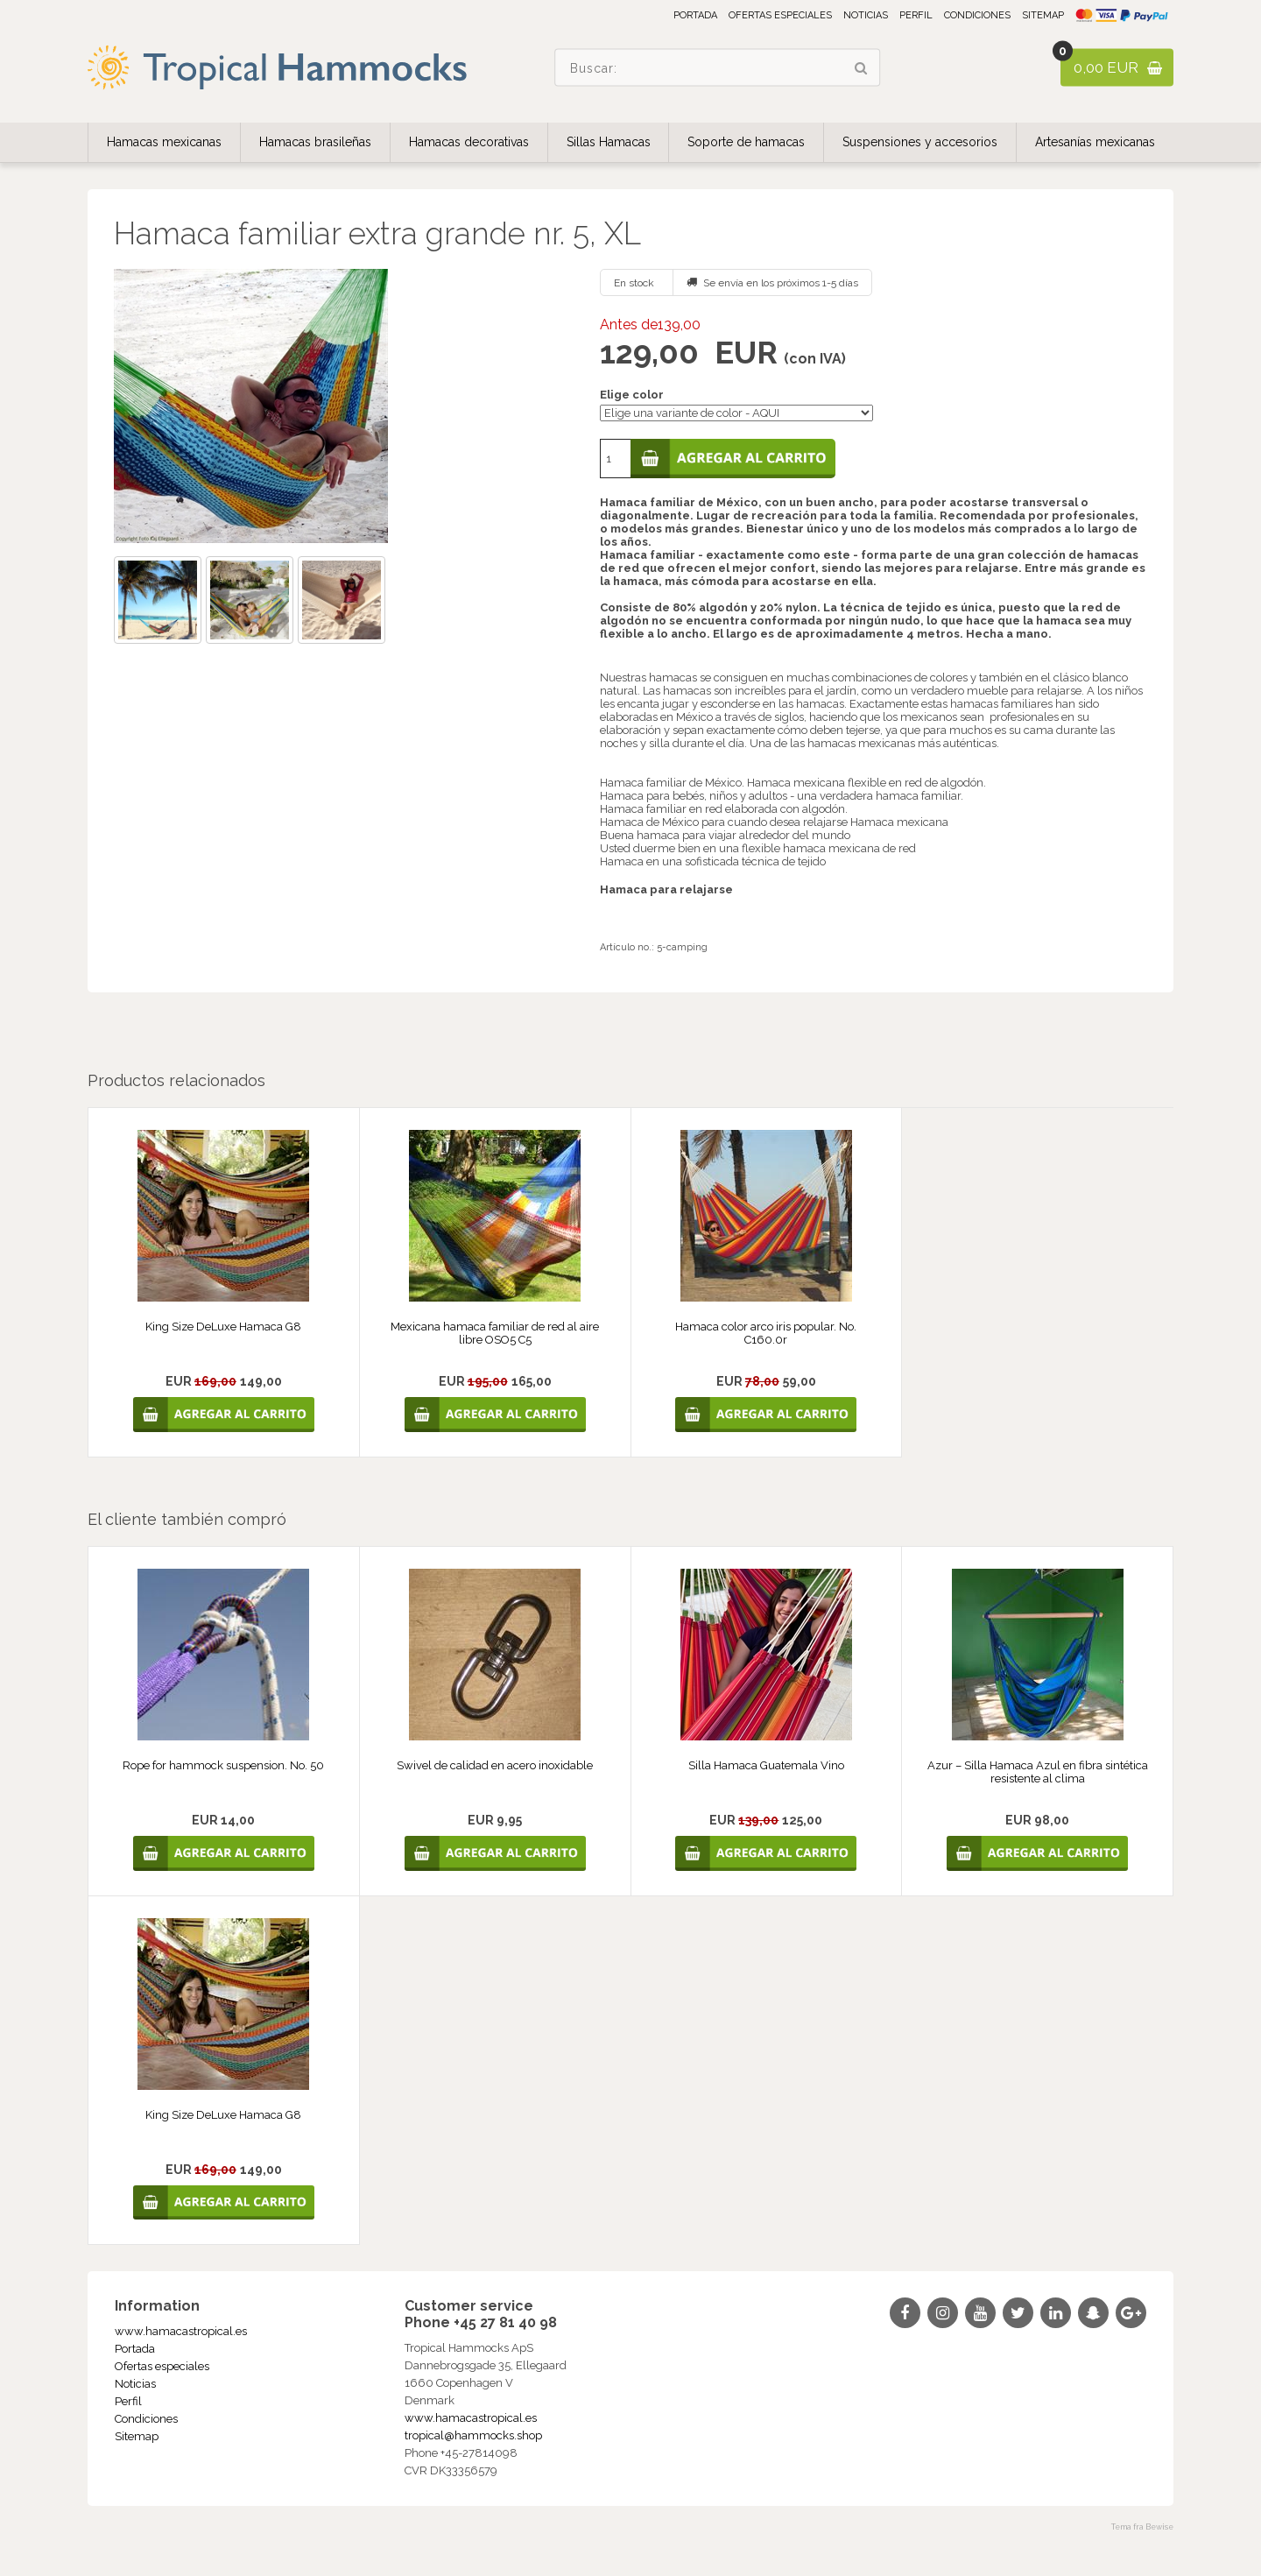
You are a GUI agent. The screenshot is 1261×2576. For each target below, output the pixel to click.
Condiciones (977, 15)
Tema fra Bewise (1142, 2527)
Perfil (916, 15)
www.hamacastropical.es (181, 2331)
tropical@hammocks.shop (473, 2435)
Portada (695, 15)
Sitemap (1043, 15)
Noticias (865, 15)
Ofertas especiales (780, 15)
